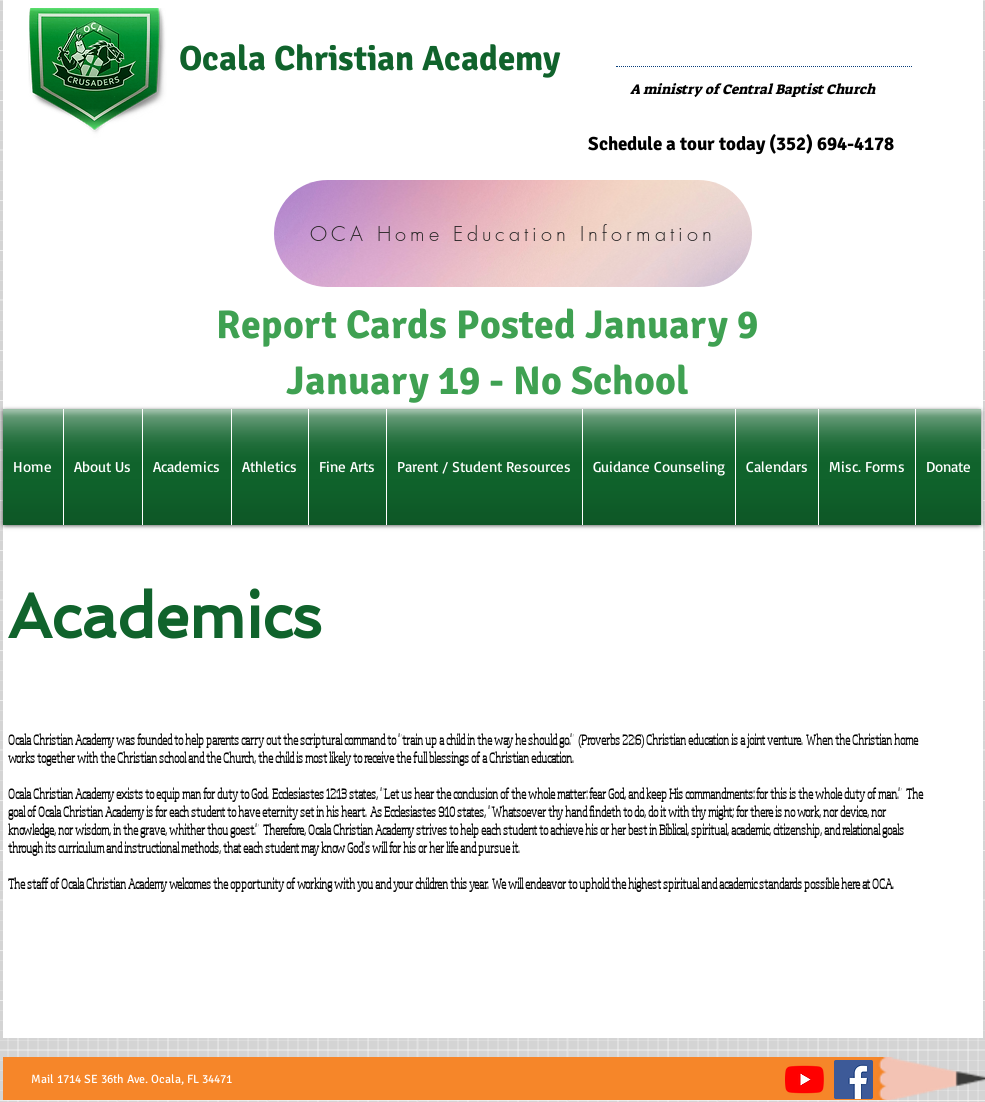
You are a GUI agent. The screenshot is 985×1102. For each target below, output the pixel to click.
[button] (103, 467)
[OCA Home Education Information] (513, 233)
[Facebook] (853, 1079)
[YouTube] (804, 1079)
